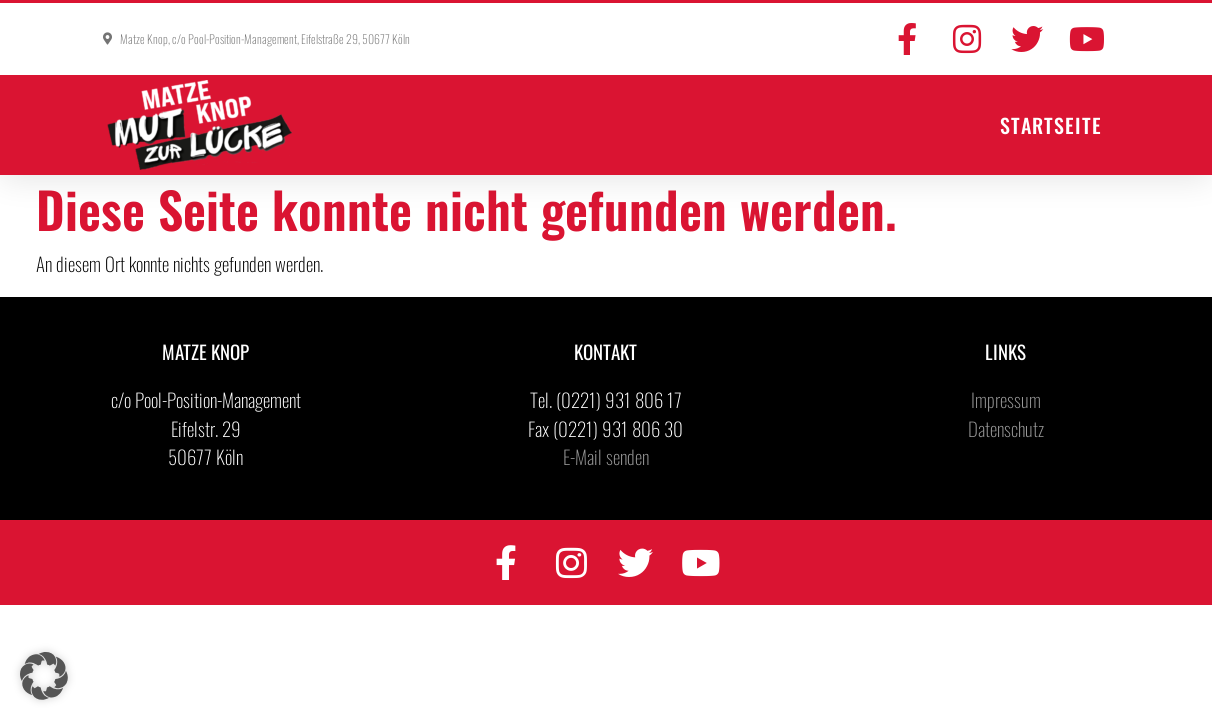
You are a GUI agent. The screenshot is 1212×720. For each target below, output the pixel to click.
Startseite (1051, 125)
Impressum (1006, 399)
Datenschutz (1006, 428)
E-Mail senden (606, 456)
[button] (44, 676)
